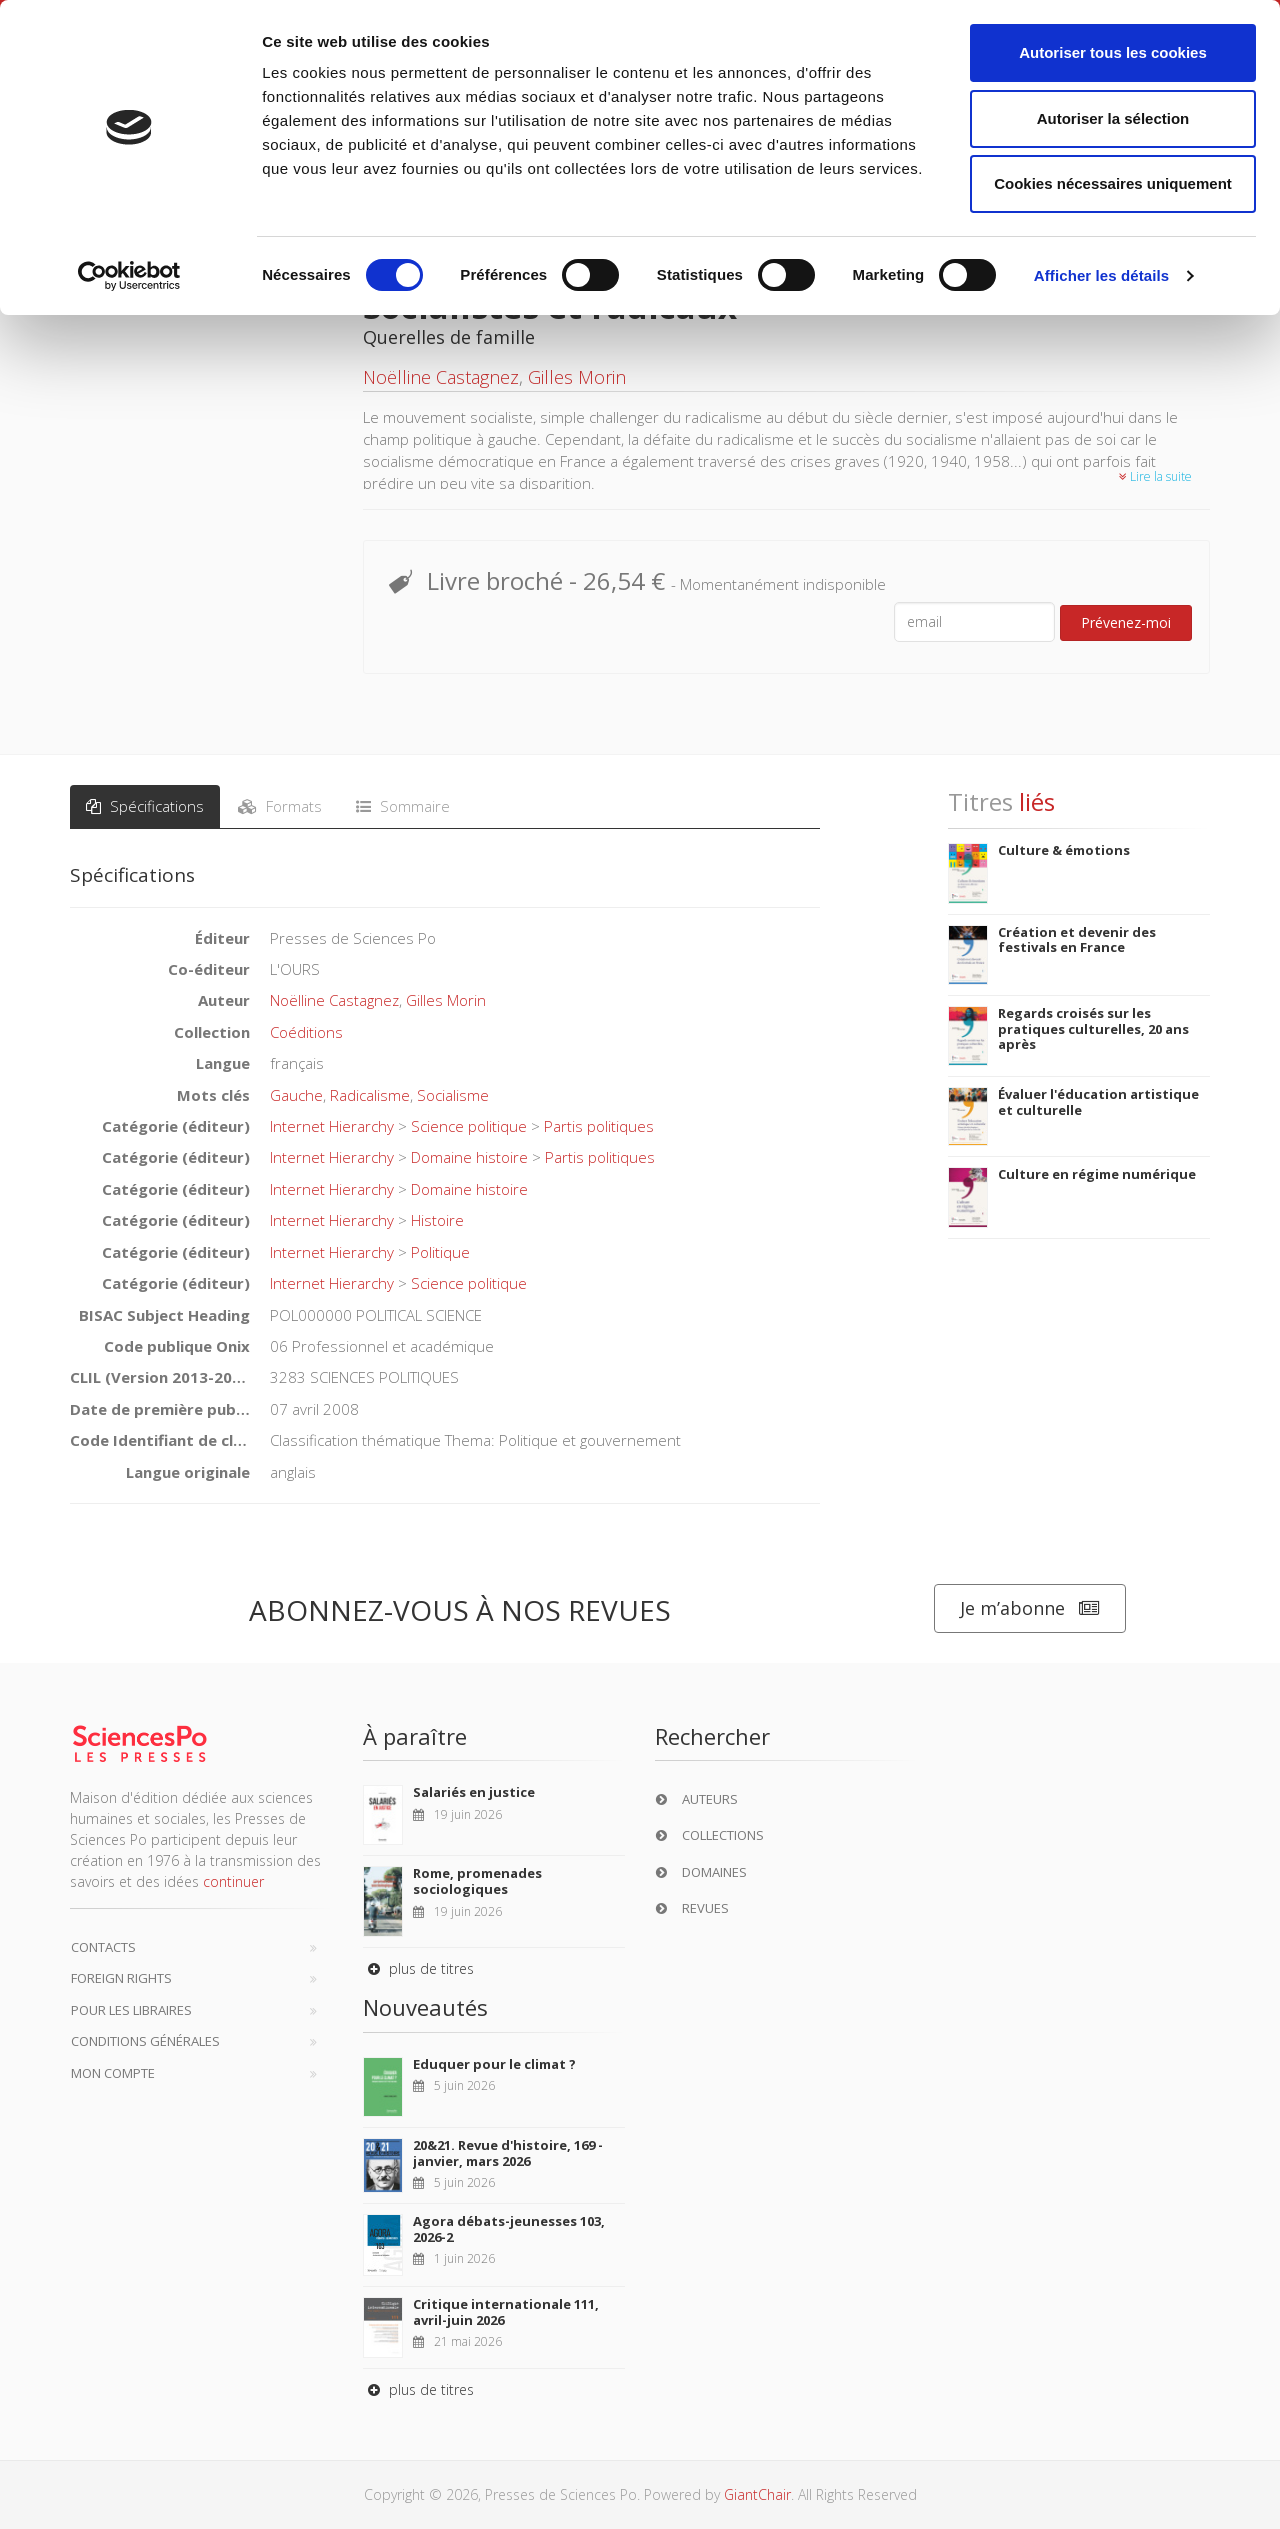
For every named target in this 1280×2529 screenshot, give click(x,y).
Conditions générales (145, 2041)
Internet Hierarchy (332, 1126)
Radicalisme (370, 1095)
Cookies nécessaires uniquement (1113, 183)
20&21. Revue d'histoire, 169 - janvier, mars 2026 (508, 2153)
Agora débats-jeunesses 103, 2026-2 (509, 2229)
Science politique (469, 1126)
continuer (233, 1881)
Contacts (103, 1947)
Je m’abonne (1030, 1608)
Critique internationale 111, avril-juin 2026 (506, 2312)
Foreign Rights (121, 1978)
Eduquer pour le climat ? (494, 2064)
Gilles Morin (577, 377)
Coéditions (306, 1032)
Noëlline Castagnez (441, 377)
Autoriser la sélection (1113, 118)
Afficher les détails (1101, 275)
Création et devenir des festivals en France (1077, 940)
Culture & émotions (1064, 850)
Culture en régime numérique (1097, 1174)
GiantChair (757, 2494)
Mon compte (113, 2073)
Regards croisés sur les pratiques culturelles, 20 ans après (1093, 1028)
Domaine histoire (469, 1157)
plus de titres (418, 1968)
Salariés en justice (474, 1792)
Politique (440, 1252)
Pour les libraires (131, 2010)
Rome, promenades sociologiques (477, 1881)
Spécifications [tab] (145, 806)
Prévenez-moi (1126, 622)
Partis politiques (599, 1126)
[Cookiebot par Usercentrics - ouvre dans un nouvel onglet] (129, 276)
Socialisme (453, 1095)
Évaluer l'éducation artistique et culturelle (1098, 1102)
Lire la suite (1155, 476)
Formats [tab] (280, 806)
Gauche (296, 1095)
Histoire (437, 1220)
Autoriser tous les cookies (1113, 52)
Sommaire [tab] (403, 806)
